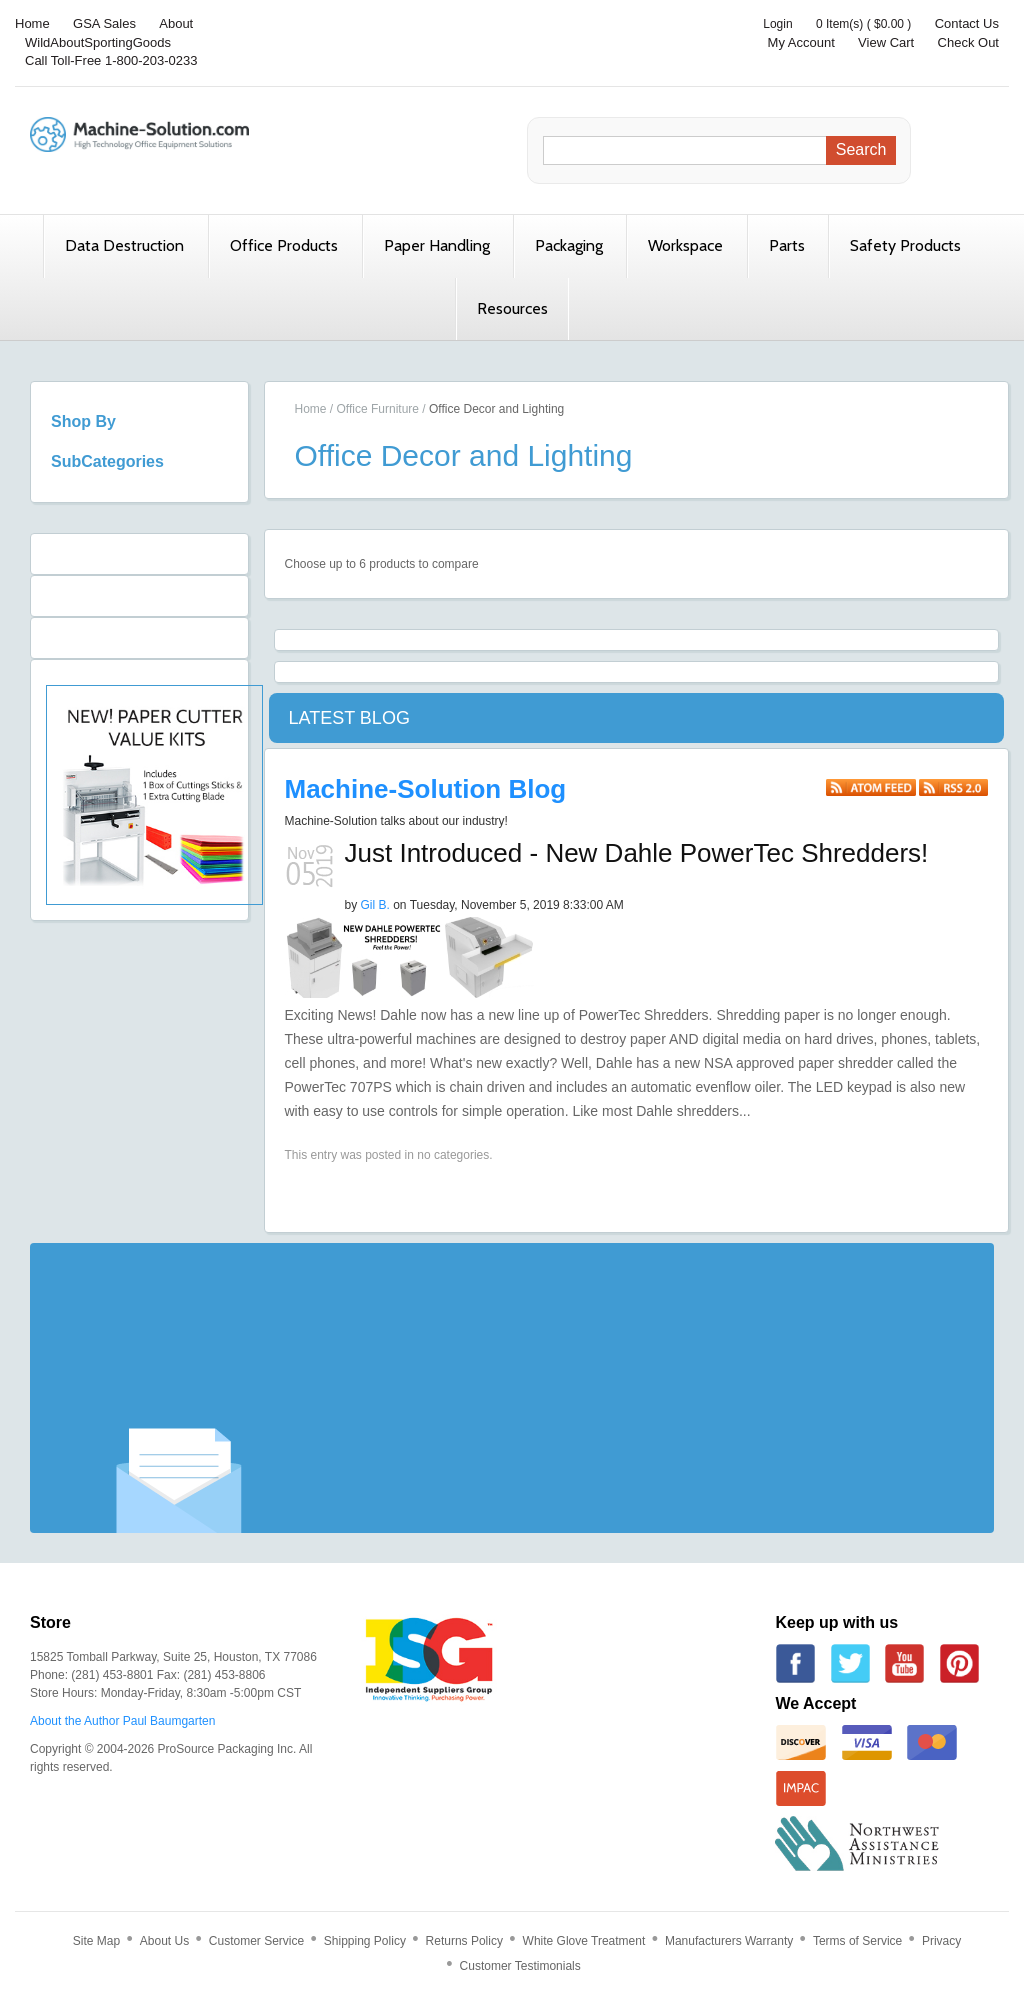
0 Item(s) (839, 24)
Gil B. (375, 905)
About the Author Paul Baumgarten (122, 1721)
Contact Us (967, 23)
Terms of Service (857, 1941)
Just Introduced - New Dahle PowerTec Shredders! (637, 853)
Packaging (569, 245)
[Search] (689, 150)
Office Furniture (378, 409)
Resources (512, 308)
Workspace (685, 245)
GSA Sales (104, 23)
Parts (787, 245)
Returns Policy (464, 1941)
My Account (801, 42)
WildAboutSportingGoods (98, 42)
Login (777, 24)
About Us (164, 1941)
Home (32, 23)
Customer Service (256, 1941)
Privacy (941, 1941)
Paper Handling (437, 245)
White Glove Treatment (584, 1941)
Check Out (968, 42)
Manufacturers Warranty (729, 1941)
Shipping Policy (365, 1941)
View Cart (886, 42)
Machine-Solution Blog (426, 789)
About (176, 23)
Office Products (284, 245)
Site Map (96, 1941)
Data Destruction (124, 245)
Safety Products (905, 245)
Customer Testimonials (520, 1966)
